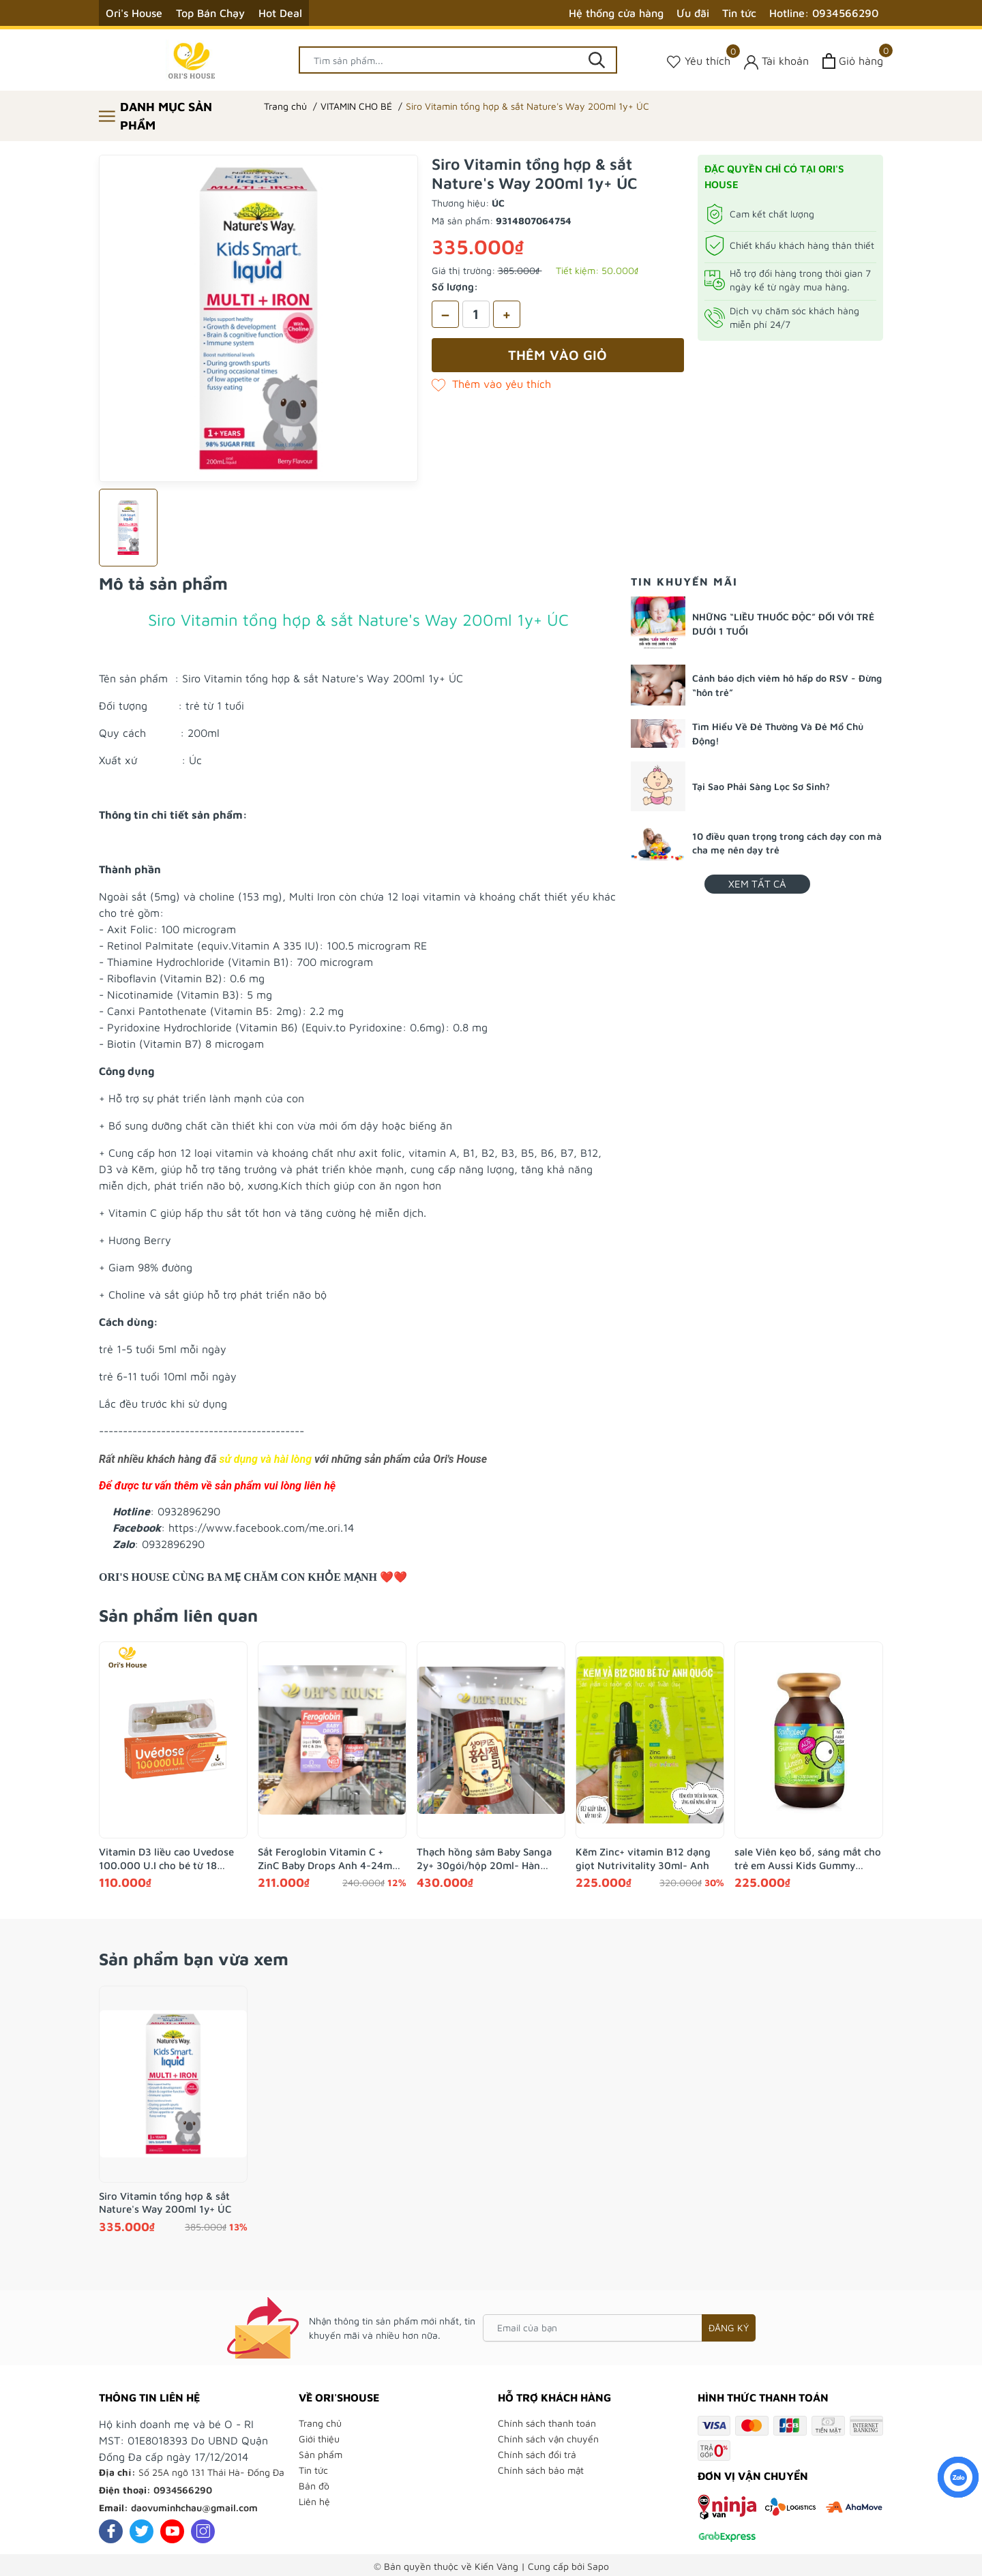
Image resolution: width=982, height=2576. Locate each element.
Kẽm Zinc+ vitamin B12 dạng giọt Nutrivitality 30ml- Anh (643, 1858)
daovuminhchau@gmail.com (194, 2507)
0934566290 (182, 2490)
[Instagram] (203, 2531)
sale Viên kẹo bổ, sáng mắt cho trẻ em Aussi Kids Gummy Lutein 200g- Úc (807, 1859)
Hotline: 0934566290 (823, 13)
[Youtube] (172, 2531)
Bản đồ (314, 2485)
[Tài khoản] (776, 61)
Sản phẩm (320, 2454)
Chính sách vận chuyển (548, 2438)
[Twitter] (141, 2531)
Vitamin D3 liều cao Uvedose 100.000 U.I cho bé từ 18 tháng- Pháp (166, 1859)
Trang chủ (320, 2423)
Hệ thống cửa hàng (616, 13)
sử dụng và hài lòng (265, 1459)
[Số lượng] (476, 314)
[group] (258, 318)
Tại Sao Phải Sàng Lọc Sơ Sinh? (761, 786)
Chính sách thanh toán (547, 2423)
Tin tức (739, 13)
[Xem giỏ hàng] (852, 61)
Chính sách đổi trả (537, 2454)
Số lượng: (455, 286)
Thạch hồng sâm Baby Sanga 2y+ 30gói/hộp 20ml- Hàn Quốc (484, 1859)
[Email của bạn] (619, 2328)
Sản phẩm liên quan (178, 1615)
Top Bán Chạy (210, 13)
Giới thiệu (319, 2438)
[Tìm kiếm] (596, 60)
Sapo (598, 2566)
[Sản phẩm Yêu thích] (698, 61)
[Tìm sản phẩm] (458, 60)
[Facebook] (111, 2531)
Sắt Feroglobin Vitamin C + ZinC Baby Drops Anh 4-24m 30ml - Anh (325, 1859)
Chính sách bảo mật (541, 2470)
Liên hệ (314, 2501)
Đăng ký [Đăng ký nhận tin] (729, 2327)
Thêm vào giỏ (557, 355)
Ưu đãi (692, 13)
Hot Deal (280, 13)
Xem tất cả (757, 884)
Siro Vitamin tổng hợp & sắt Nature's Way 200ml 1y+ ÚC (165, 2202)
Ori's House (134, 13)
